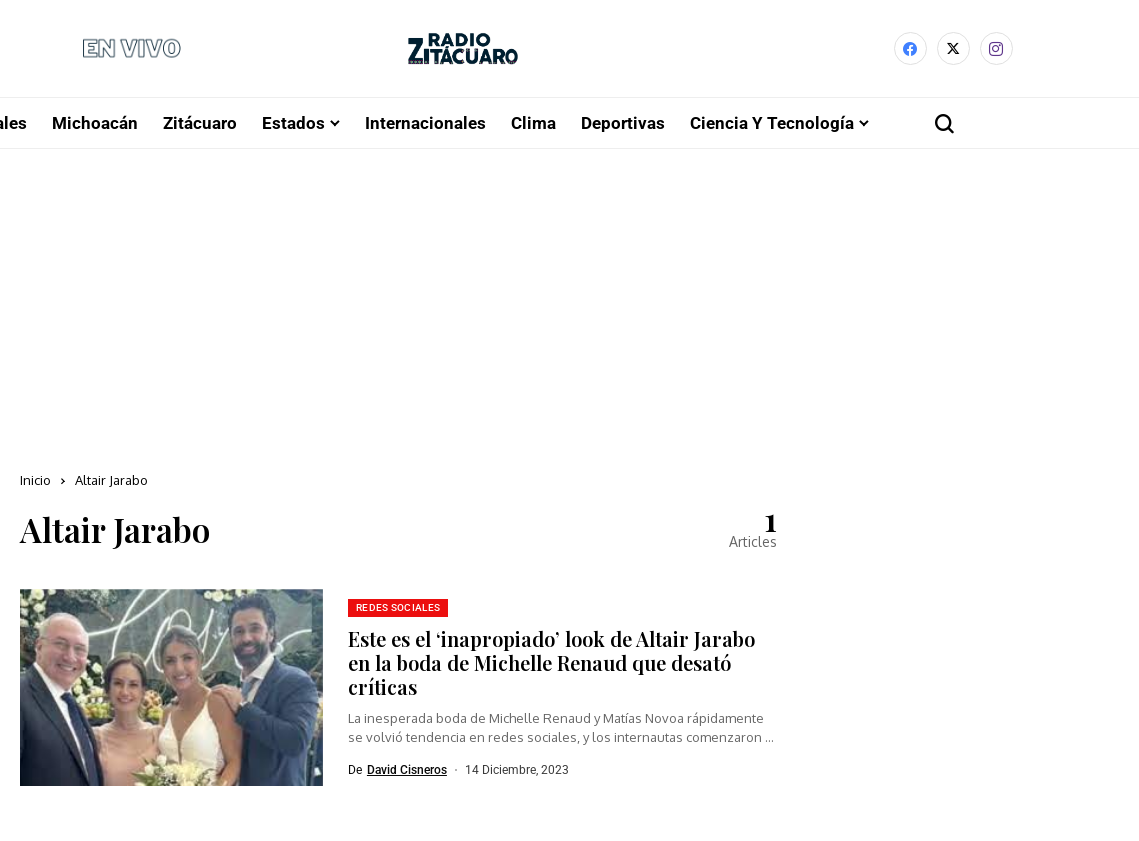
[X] (953, 51)
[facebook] (910, 51)
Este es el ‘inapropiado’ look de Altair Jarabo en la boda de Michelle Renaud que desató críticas (551, 666)
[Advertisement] (569, 304)
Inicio (35, 485)
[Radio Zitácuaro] (463, 51)
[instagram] (996, 51)
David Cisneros (407, 774)
